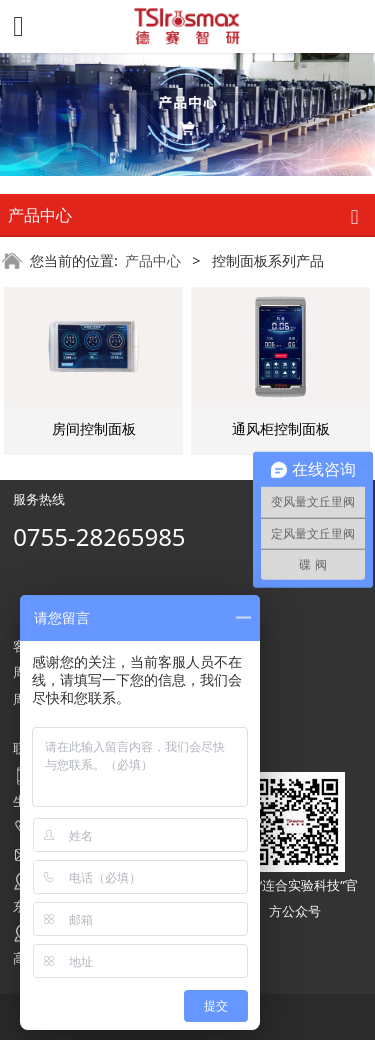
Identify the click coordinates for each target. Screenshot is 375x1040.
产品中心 (153, 260)
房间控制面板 (94, 428)
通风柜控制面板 (281, 428)
